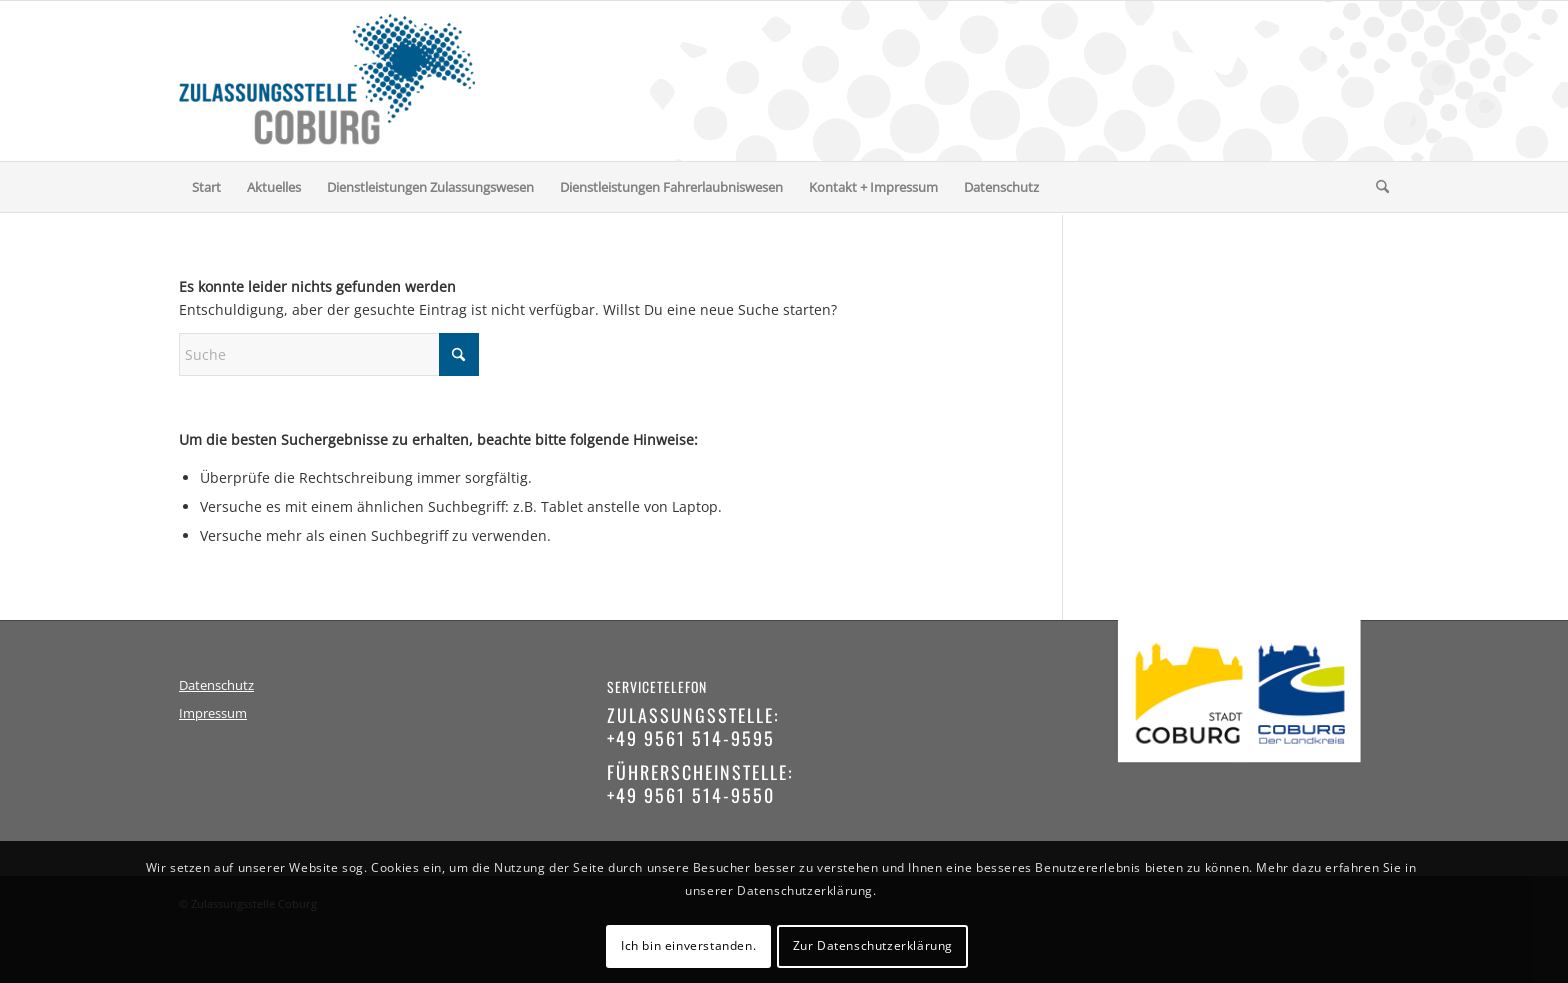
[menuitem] (206, 187)
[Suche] (1376, 187)
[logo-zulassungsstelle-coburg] (327, 81)
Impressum (213, 713)
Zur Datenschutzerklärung (873, 945)
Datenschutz (216, 685)
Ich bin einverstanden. (688, 945)
